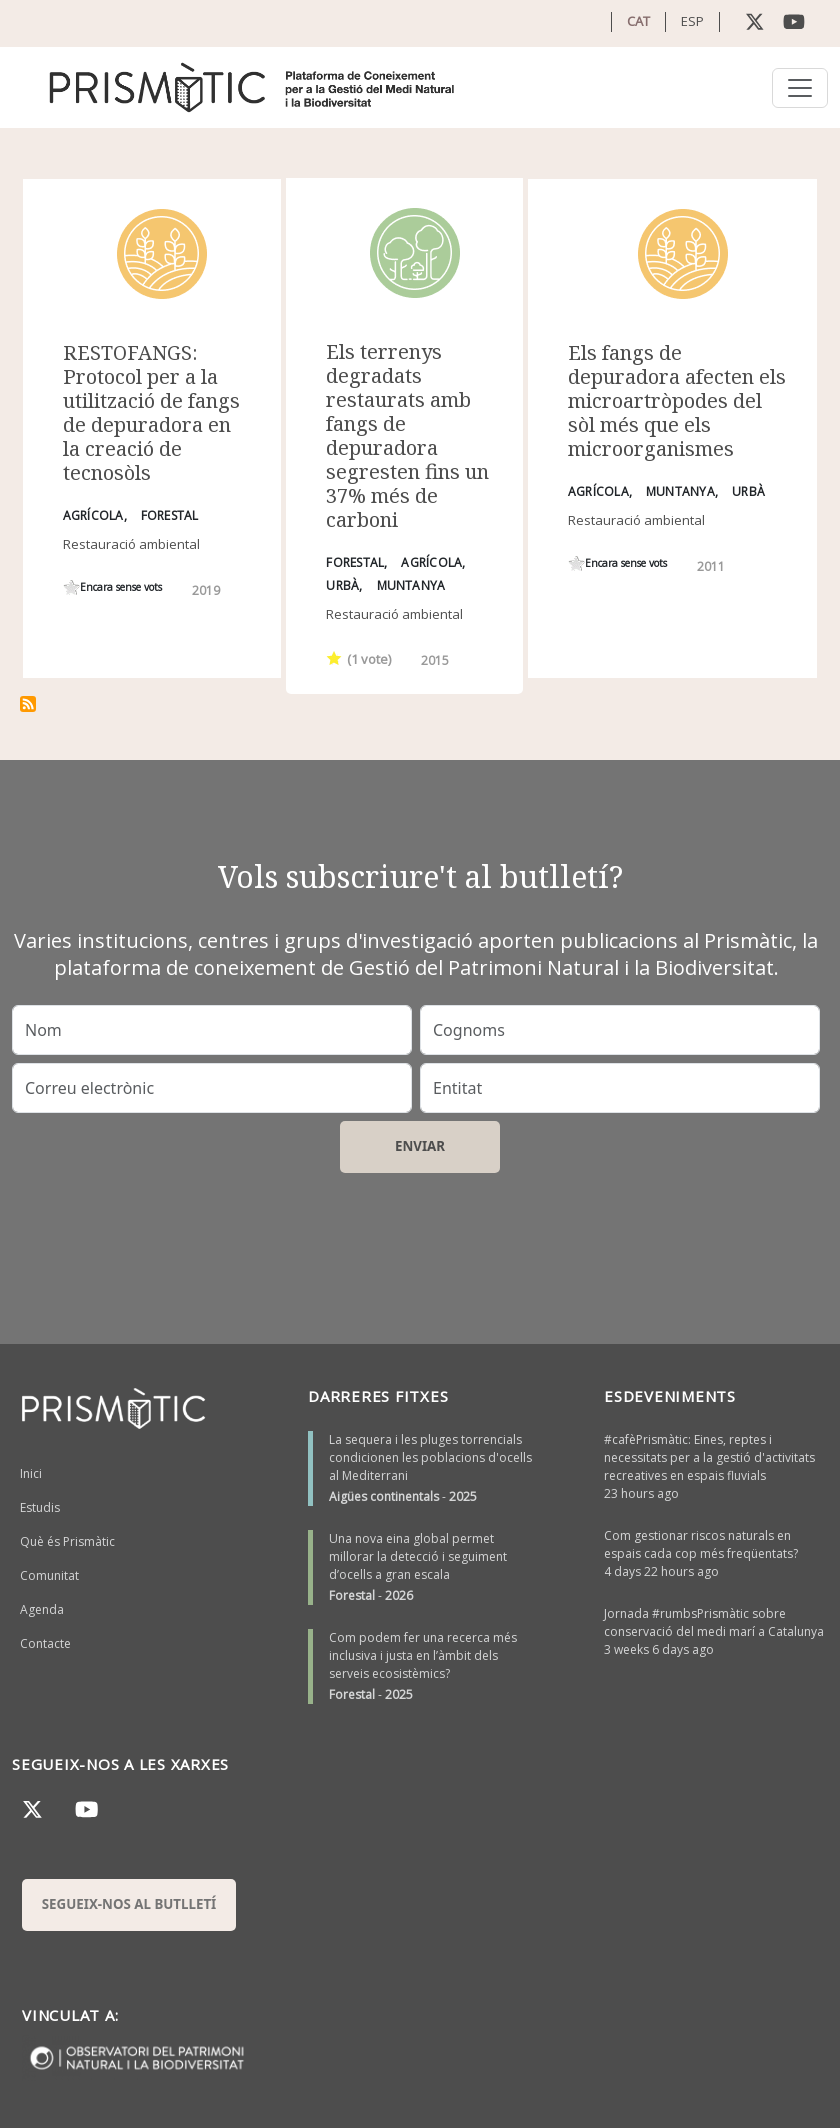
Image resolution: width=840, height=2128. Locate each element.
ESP (692, 21)
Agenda (42, 1609)
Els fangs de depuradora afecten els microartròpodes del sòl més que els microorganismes (677, 400)
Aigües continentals (384, 1496)
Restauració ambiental (131, 544)
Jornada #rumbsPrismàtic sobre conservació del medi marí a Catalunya (714, 1622)
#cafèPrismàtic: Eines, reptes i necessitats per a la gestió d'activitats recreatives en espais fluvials (709, 1457)
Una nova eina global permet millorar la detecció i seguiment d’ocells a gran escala (418, 1556)
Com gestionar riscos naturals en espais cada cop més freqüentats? (701, 1544)
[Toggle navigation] (800, 88)
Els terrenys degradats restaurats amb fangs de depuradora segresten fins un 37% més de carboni (407, 435)
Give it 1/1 (71, 587)
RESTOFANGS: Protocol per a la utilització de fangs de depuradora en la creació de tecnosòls (151, 412)
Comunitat (49, 1575)
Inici (31, 1473)
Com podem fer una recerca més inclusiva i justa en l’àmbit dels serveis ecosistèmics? (423, 1655)
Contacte (45, 1643)
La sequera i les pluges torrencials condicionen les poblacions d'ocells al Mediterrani (430, 1457)
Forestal (352, 1595)
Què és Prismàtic (67, 1541)
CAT (638, 21)
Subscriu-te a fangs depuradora (28, 704)
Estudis (40, 1507)
